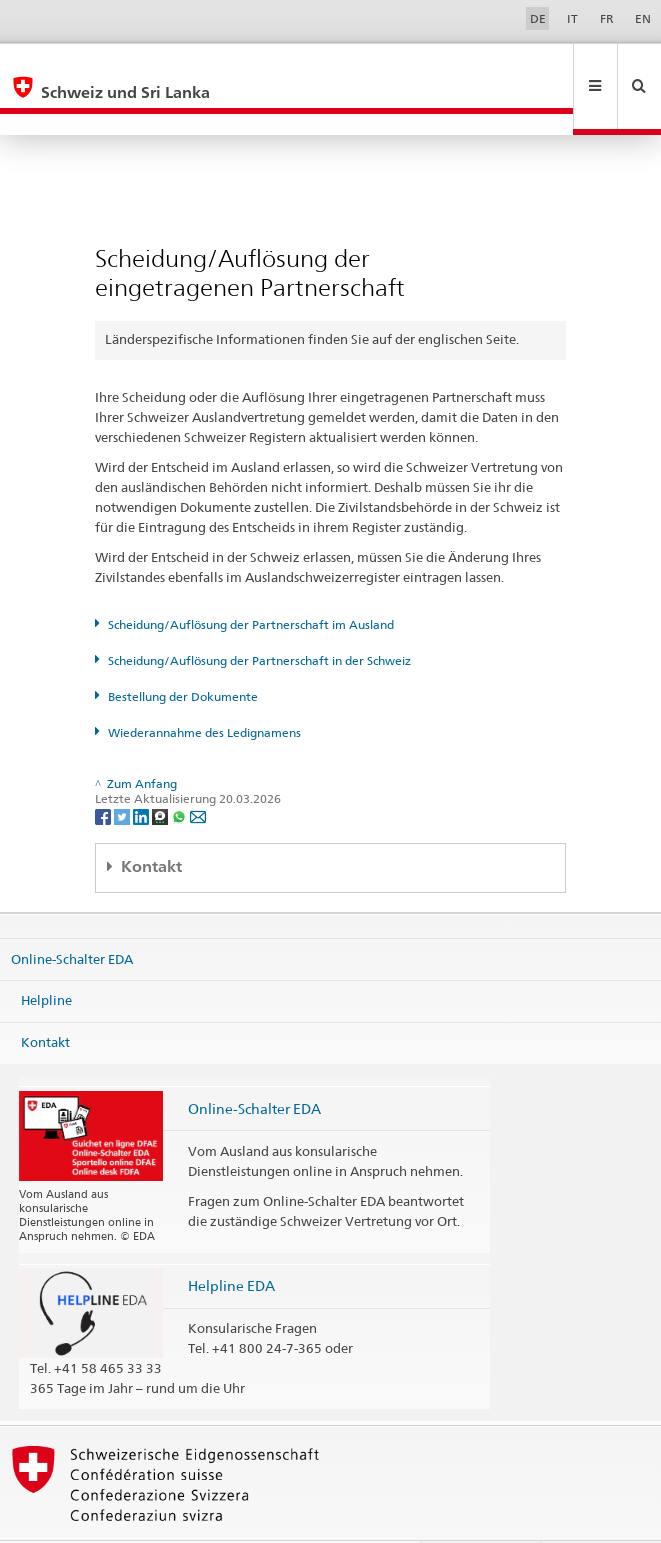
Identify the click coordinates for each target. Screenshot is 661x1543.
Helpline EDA (231, 1242)
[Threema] (161, 772)
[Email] (198, 772)
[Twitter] (123, 772)
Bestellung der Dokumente (183, 653)
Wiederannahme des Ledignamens (204, 689)
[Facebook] (104, 772)
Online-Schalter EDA (72, 915)
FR (607, 18)
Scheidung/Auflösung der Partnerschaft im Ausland (251, 581)
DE (538, 18)
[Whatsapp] (180, 772)
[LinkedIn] (142, 772)
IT (572, 18)
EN (643, 18)
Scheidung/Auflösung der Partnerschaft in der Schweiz (259, 617)
